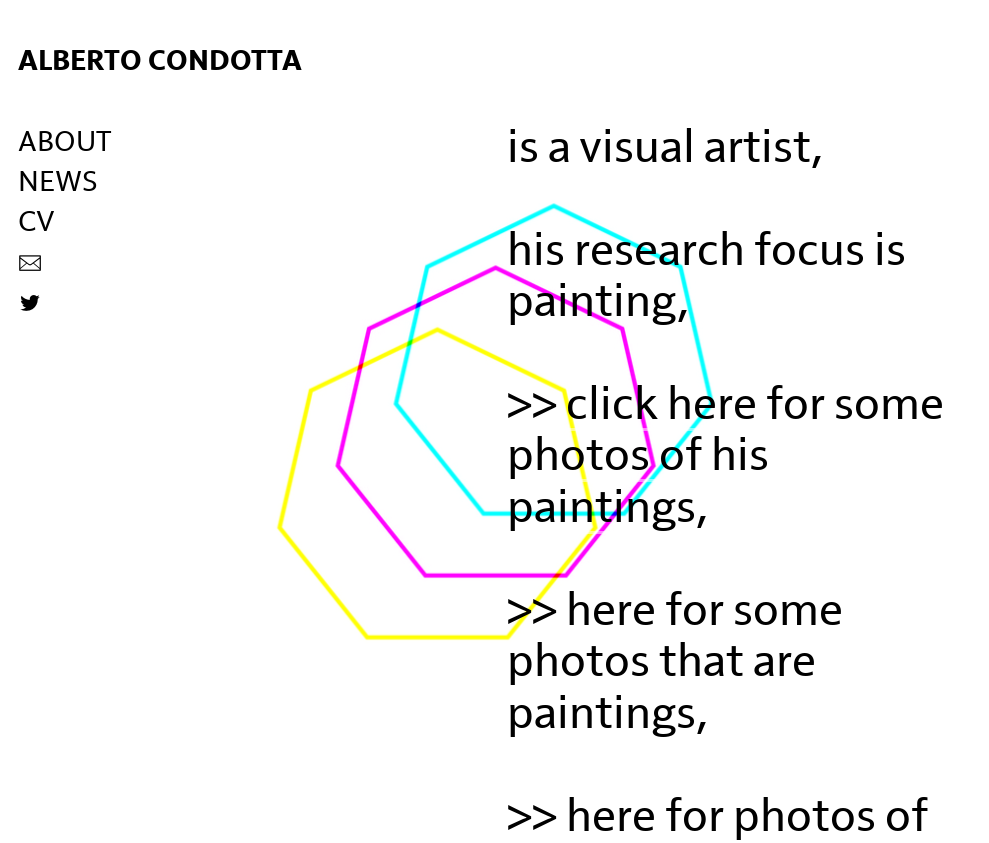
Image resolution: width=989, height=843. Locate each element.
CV (36, 222)
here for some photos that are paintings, (675, 662)
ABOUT (64, 142)
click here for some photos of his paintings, (725, 456)
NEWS (58, 182)
